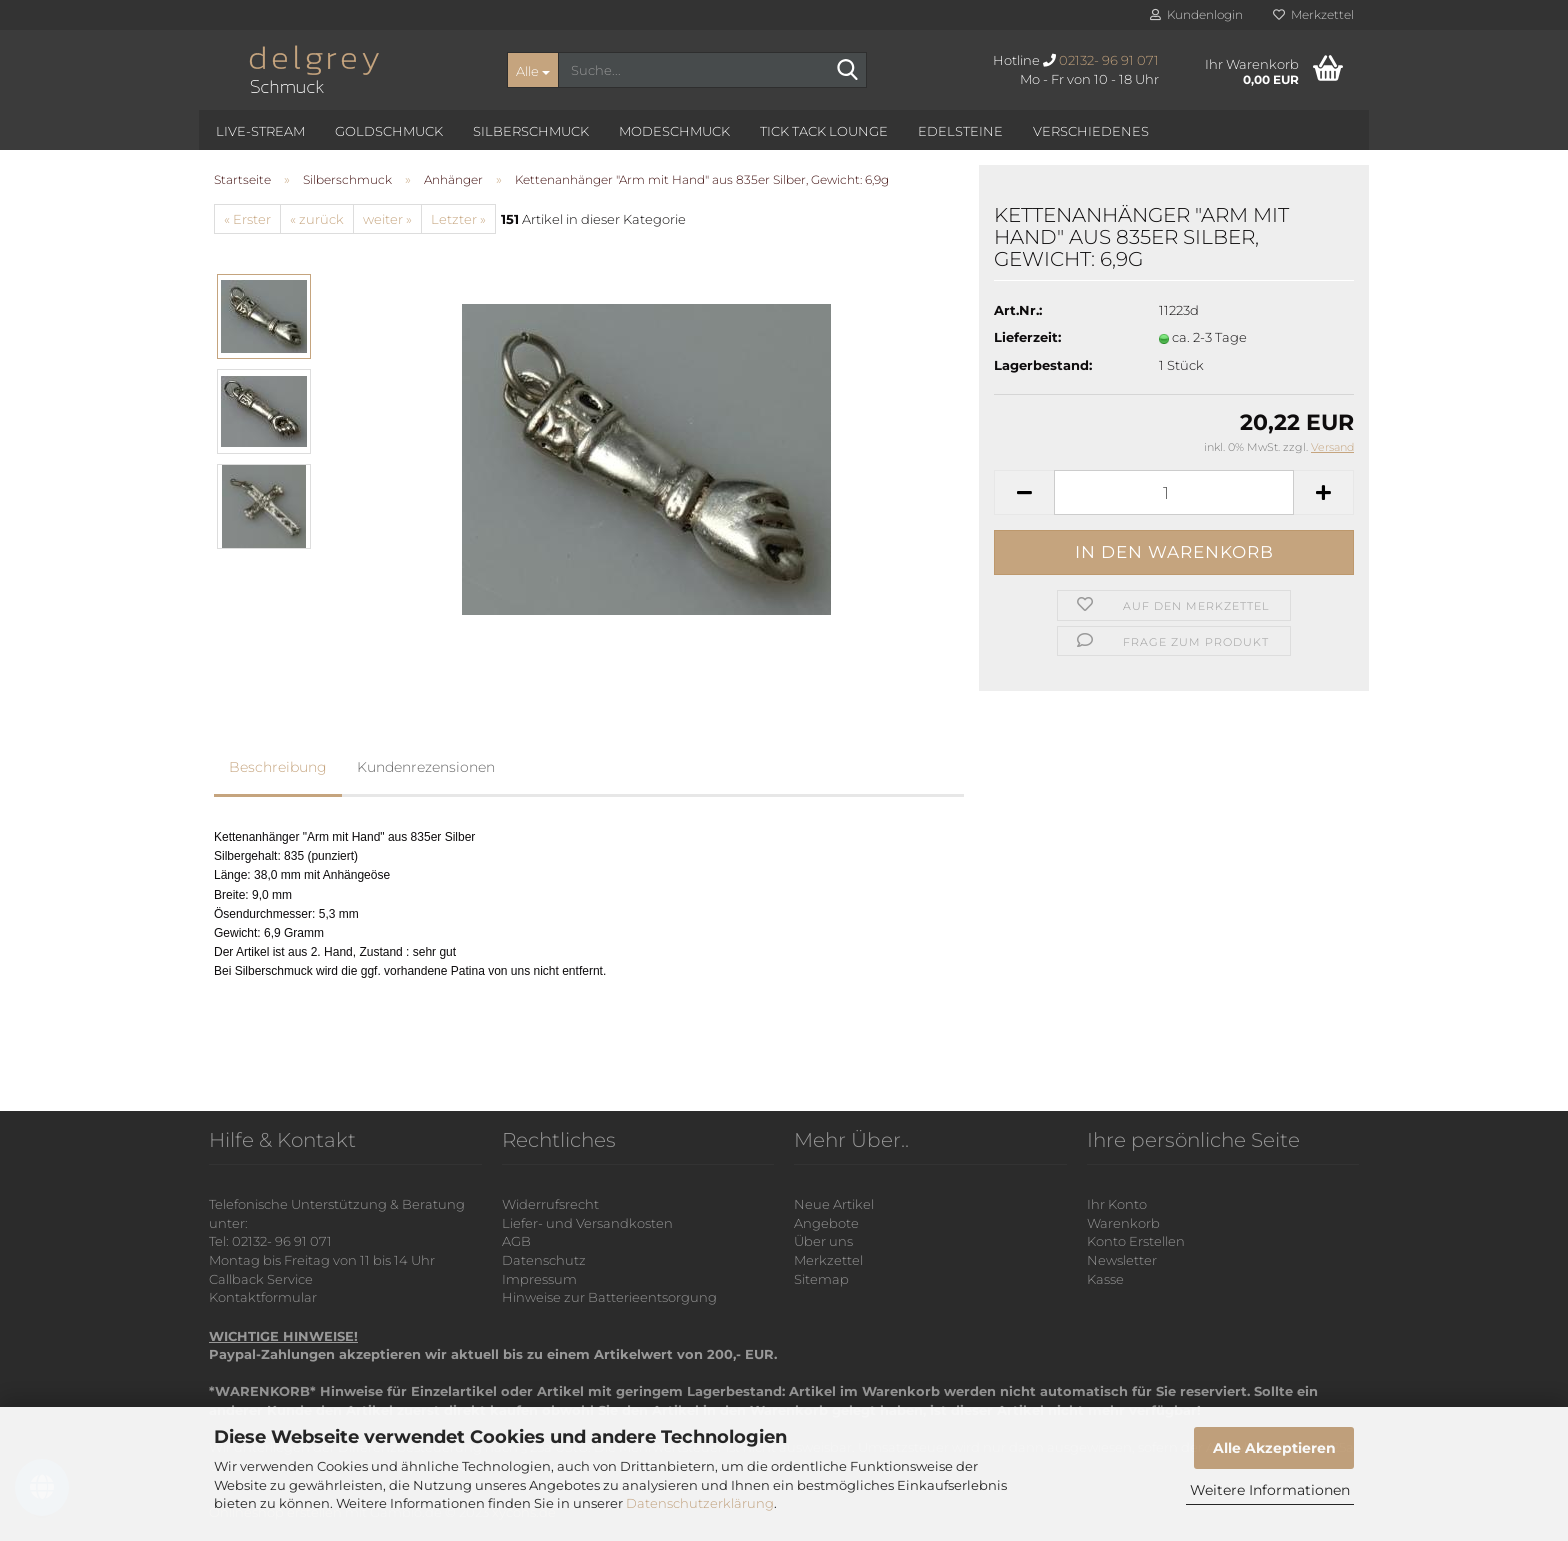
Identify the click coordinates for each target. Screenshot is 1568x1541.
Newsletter (1122, 1260)
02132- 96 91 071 (1109, 60)
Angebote (826, 1223)
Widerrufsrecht (550, 1204)
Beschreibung (278, 767)
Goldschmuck (389, 131)
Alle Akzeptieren (1274, 1448)
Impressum (539, 1279)
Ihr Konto (1117, 1204)
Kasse (1105, 1279)
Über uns (823, 1241)
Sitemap (821, 1279)
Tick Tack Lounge (824, 131)
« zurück (317, 219)
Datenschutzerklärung (700, 1503)
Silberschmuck (531, 131)
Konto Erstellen (1136, 1241)
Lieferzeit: (1027, 337)
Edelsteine (960, 131)
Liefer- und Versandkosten (587, 1223)
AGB (516, 1241)
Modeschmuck (674, 131)
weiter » (387, 219)
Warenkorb (1123, 1223)
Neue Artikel (834, 1204)
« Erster (247, 219)
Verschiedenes (1091, 131)
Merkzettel (1313, 14)
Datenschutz (544, 1260)
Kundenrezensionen (426, 767)
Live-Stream (260, 131)
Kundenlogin (1196, 14)
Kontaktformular (263, 1297)
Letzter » (458, 219)
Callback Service (261, 1279)
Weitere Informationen (1270, 1490)
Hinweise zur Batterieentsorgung (609, 1297)
